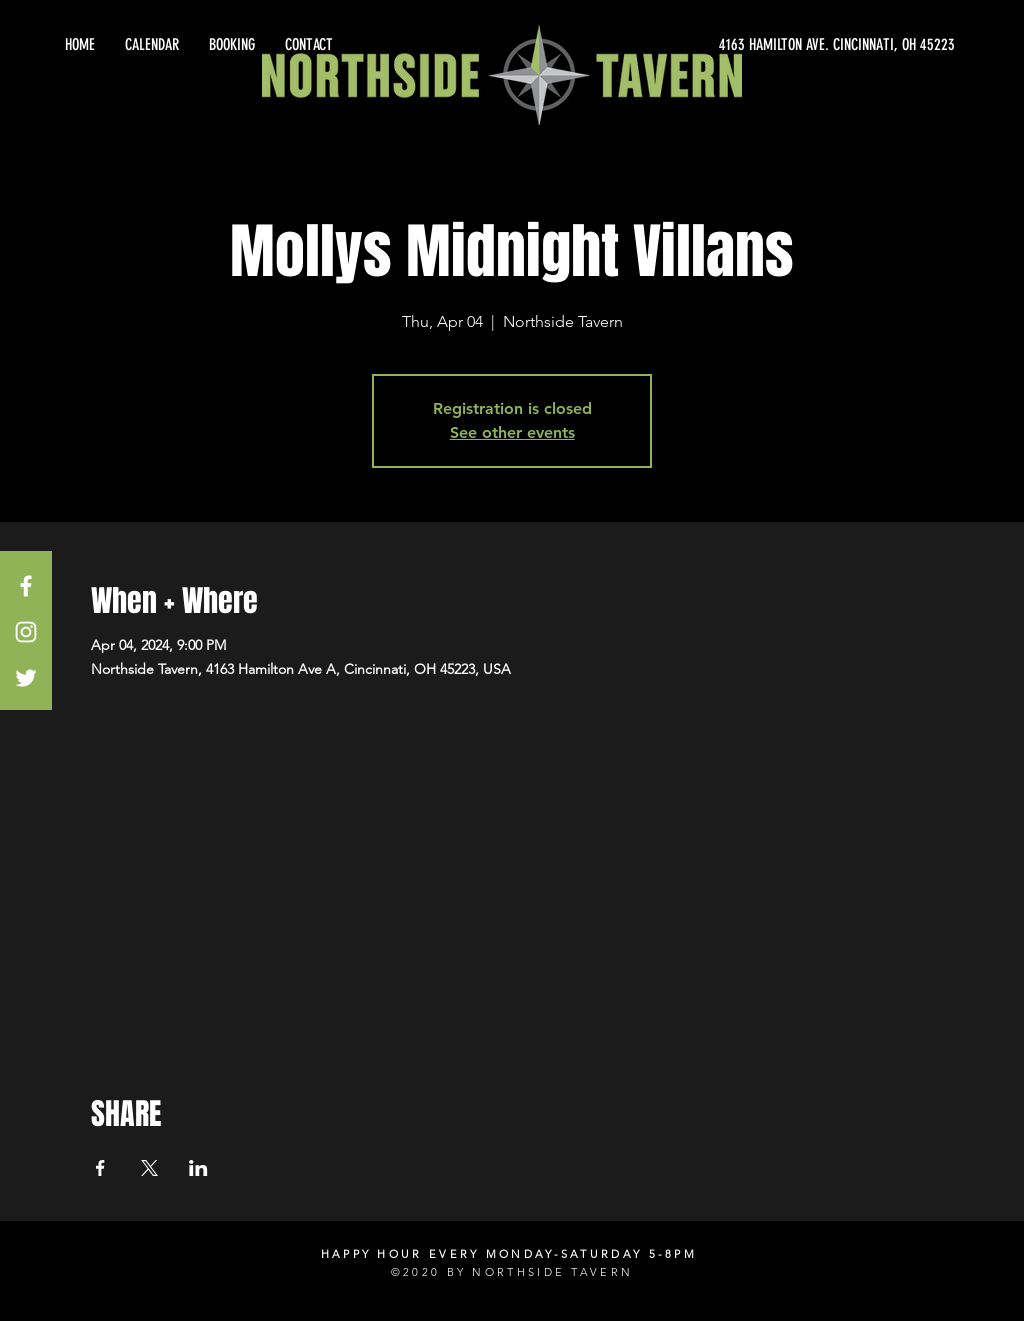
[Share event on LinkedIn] (198, 1168)
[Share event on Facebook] (100, 1168)
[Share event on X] (149, 1168)
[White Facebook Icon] (26, 586)
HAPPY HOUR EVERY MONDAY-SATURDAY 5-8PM (509, 1254)
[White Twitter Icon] (26, 678)
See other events (512, 432)
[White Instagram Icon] (26, 632)
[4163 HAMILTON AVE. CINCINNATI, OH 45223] (774, 45)
